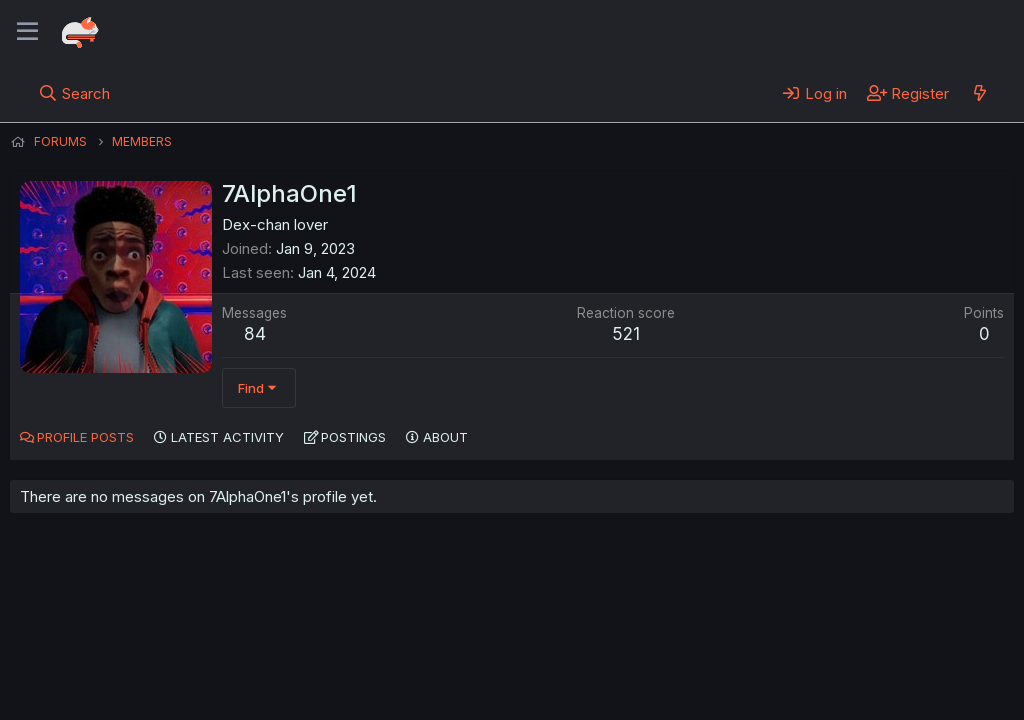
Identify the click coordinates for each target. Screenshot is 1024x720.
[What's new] (979, 93)
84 (255, 334)
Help (583, 649)
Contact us (271, 649)
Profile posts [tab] (85, 437)
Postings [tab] (353, 437)
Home (641, 649)
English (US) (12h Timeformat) (112, 649)
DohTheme (823, 692)
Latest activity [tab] (227, 437)
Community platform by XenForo (849, 676)
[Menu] (27, 32)
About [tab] (445, 437)
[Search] (74, 93)
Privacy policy (500, 649)
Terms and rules (381, 649)
